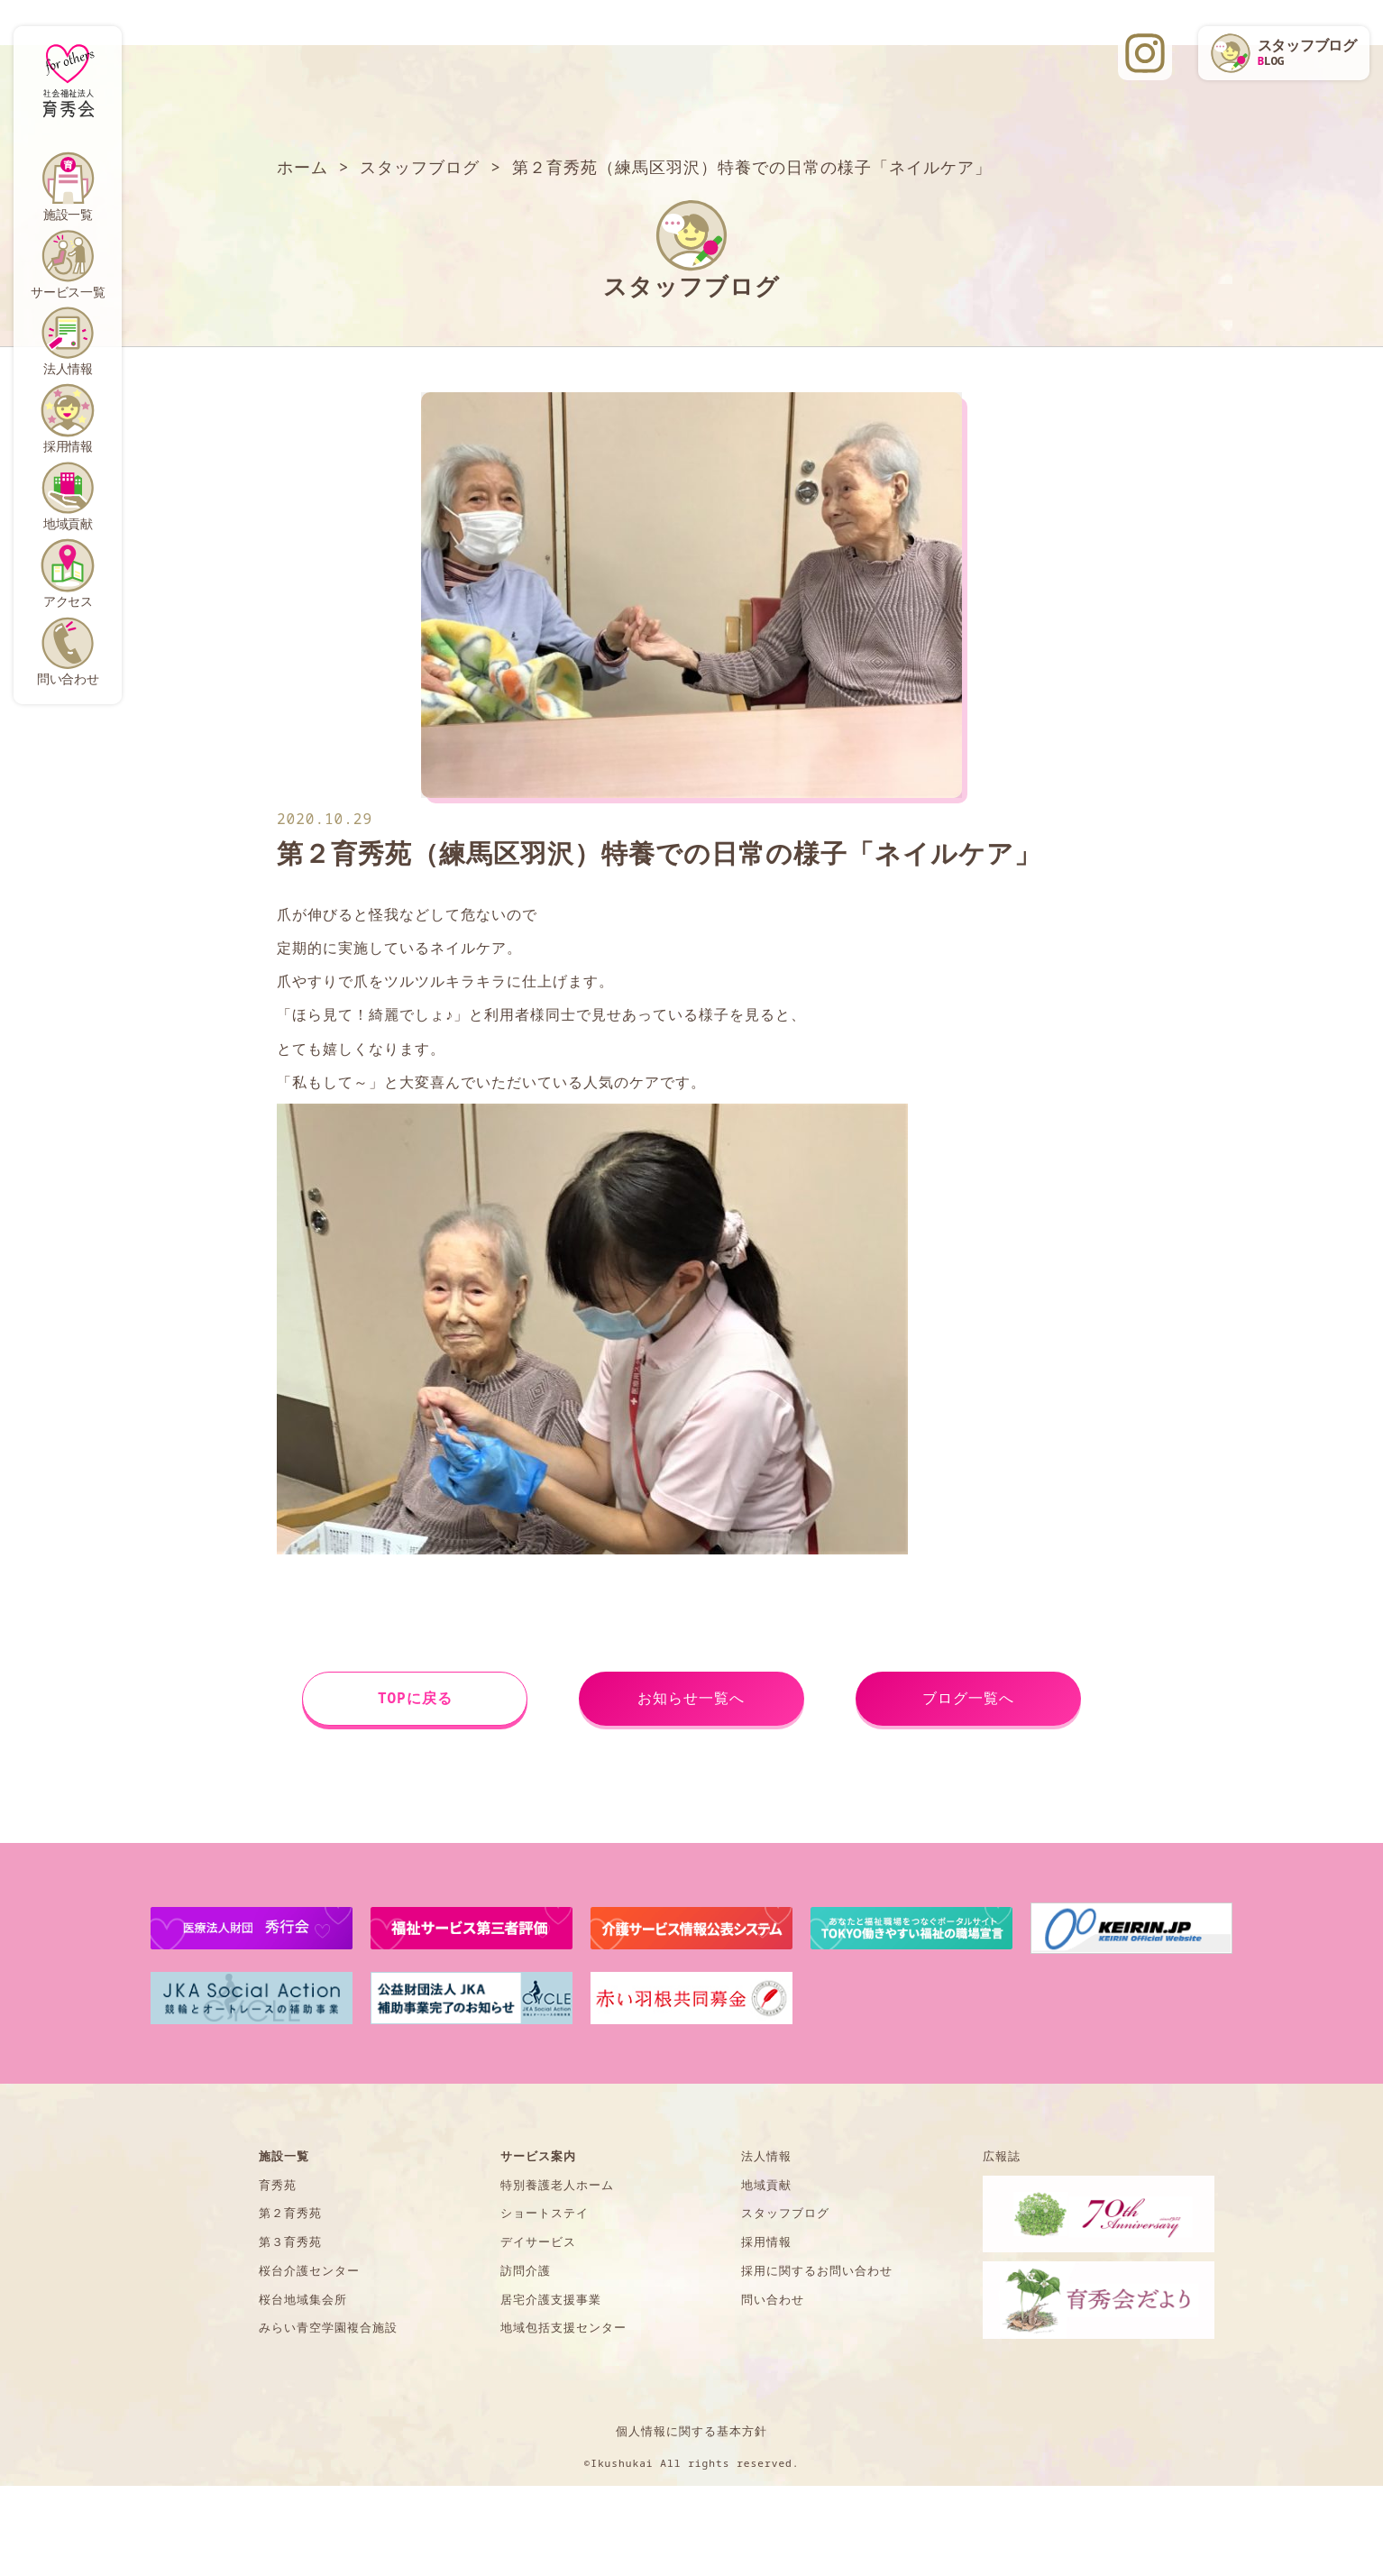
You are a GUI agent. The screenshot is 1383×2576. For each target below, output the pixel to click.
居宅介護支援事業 (550, 2299)
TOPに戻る (415, 1698)
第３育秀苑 (290, 2241)
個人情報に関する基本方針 (691, 2431)
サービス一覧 (68, 291)
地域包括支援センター (563, 2327)
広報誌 (1002, 2156)
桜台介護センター (309, 2270)
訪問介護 (525, 2270)
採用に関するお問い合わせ (817, 2270)
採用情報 (68, 445)
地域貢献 (68, 523)
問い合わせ (68, 678)
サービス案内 (538, 2156)
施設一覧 (68, 214)
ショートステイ (544, 2213)
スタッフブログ (785, 2213)
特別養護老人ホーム (557, 2185)
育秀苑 (278, 2185)
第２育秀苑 (290, 2213)
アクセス (68, 601)
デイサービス (538, 2241)
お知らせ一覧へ (691, 1698)
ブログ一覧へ (968, 1698)
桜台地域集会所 (303, 2299)
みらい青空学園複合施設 (328, 2327)
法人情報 (68, 368)
